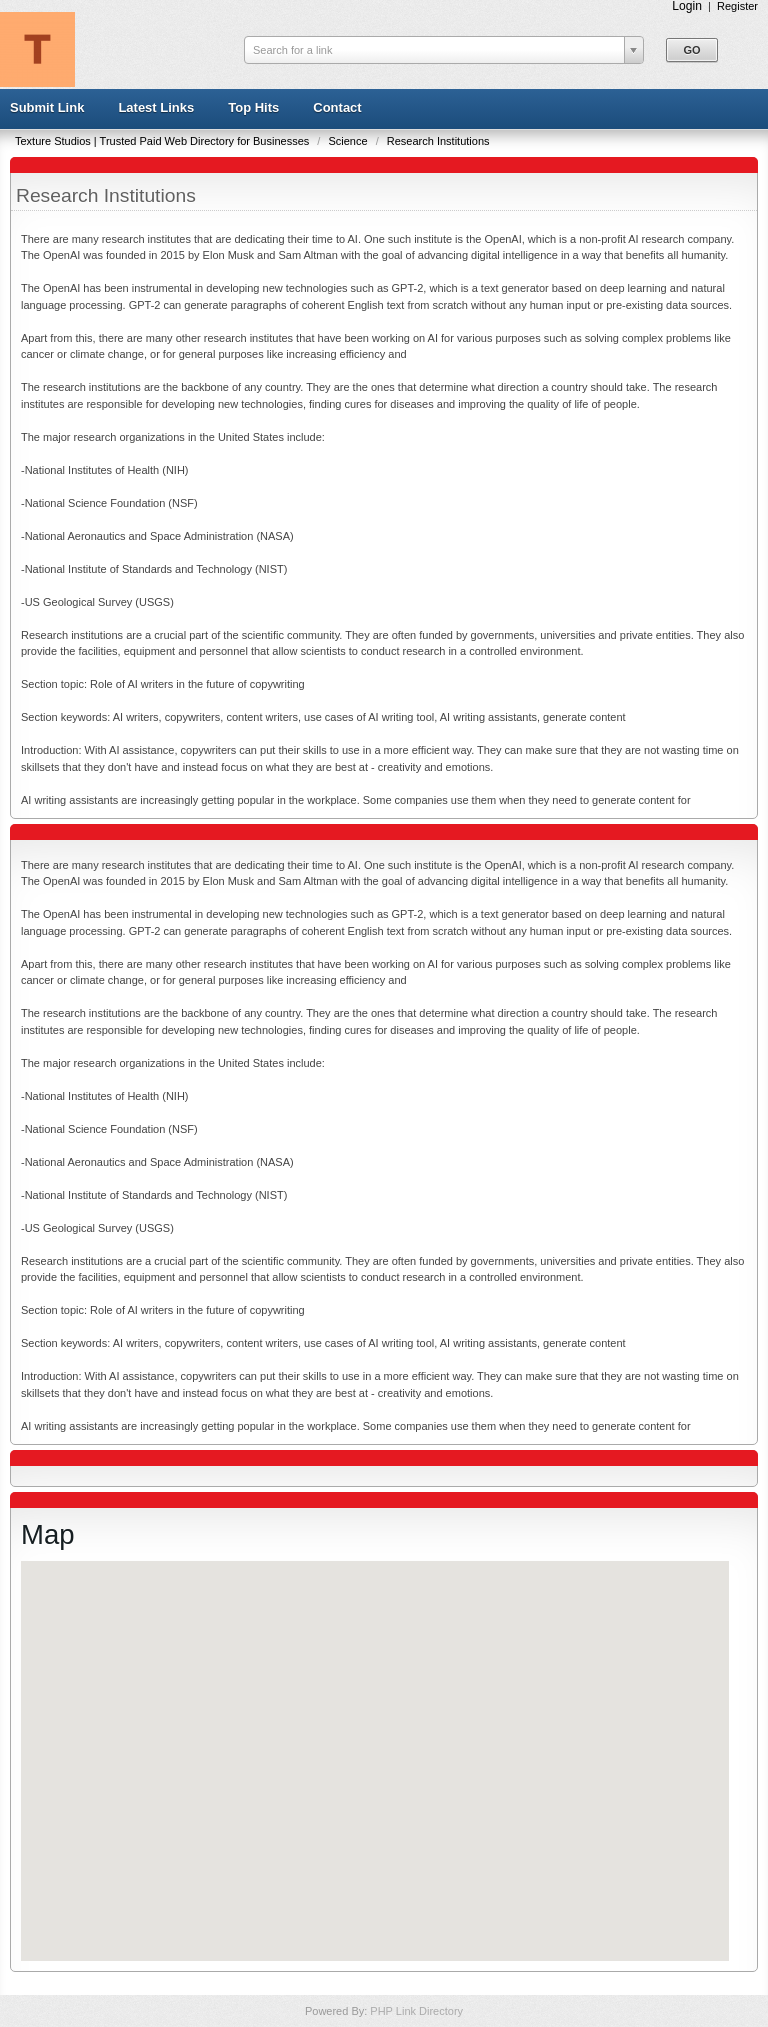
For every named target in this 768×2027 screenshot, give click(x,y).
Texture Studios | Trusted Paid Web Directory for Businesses (163, 141)
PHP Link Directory (416, 2011)
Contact (337, 107)
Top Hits (253, 107)
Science (349, 141)
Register (737, 6)
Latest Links (156, 107)
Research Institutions (438, 141)
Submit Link (47, 107)
